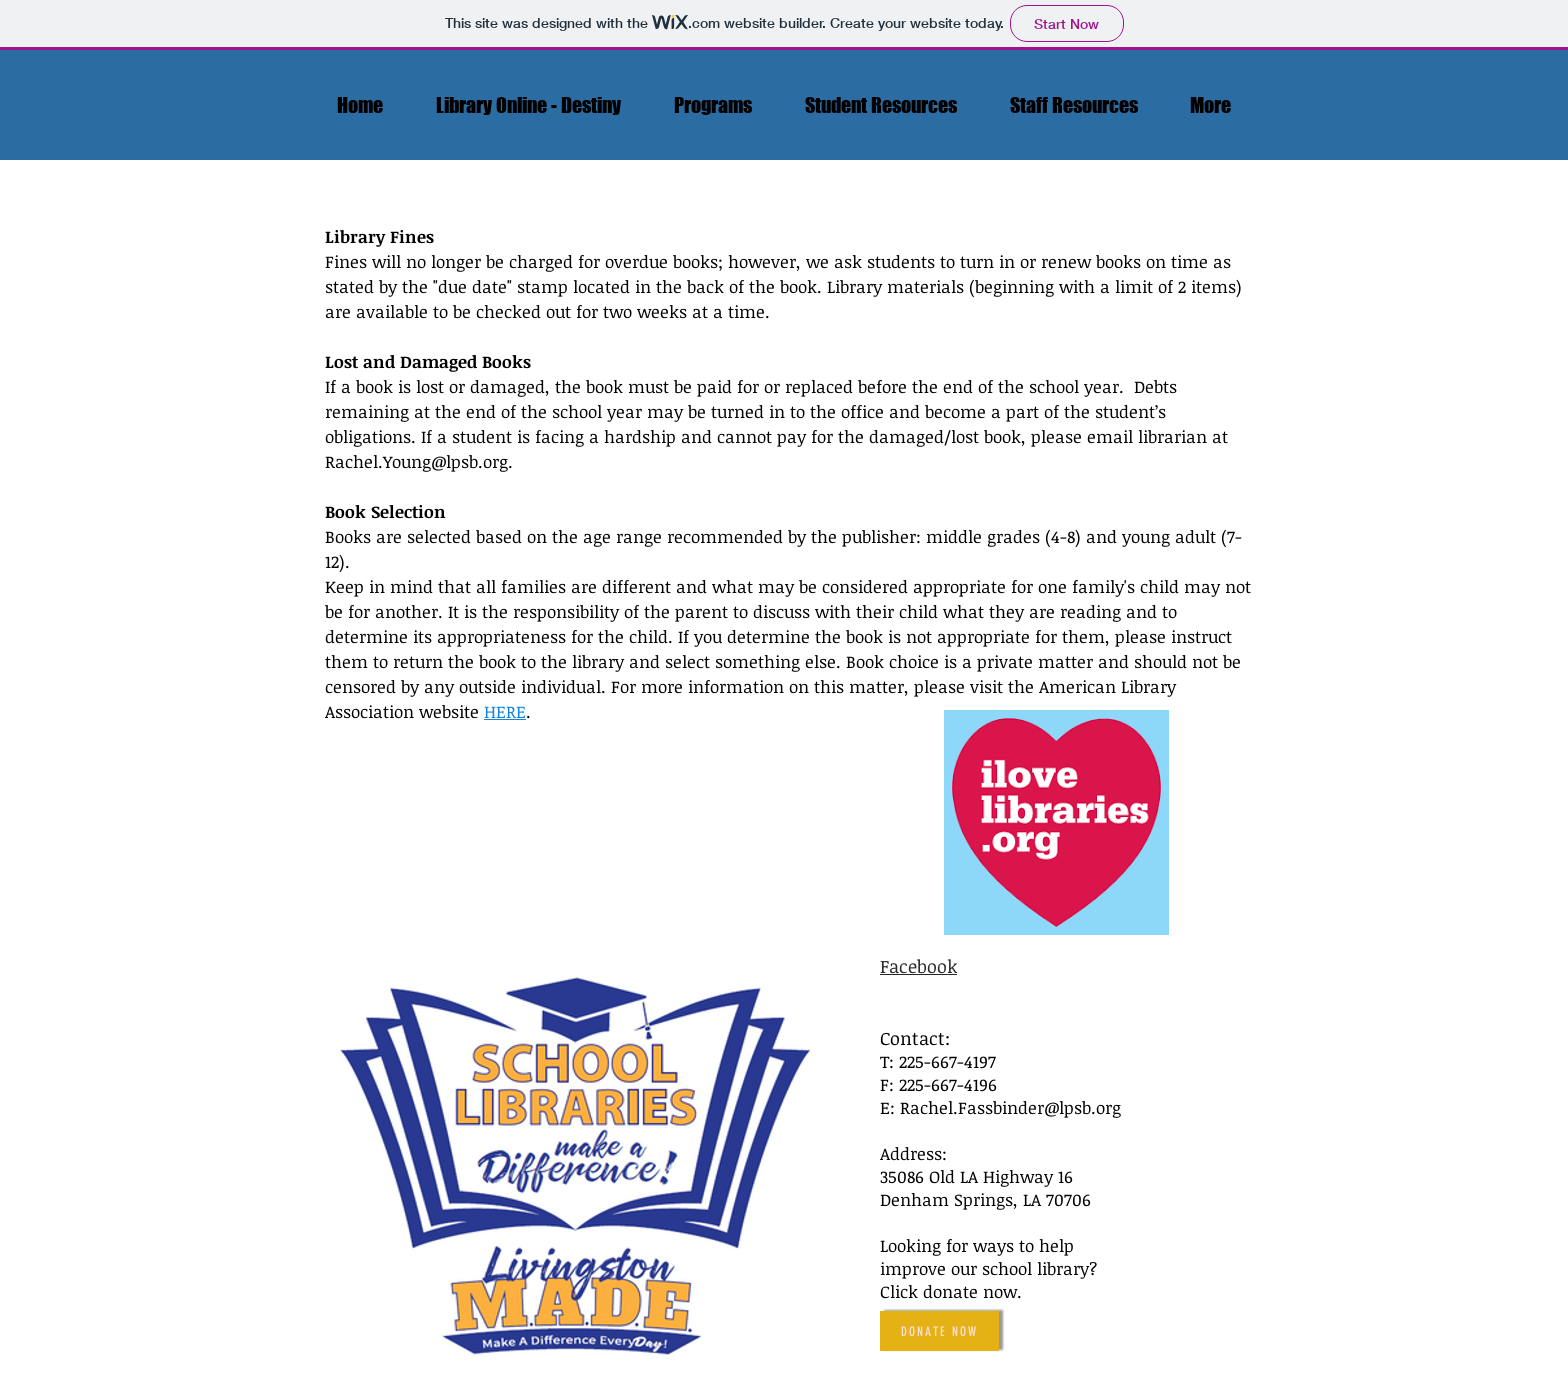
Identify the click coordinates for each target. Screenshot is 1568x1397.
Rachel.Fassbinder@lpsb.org (1010, 1107)
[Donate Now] (939, 1331)
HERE (505, 711)
